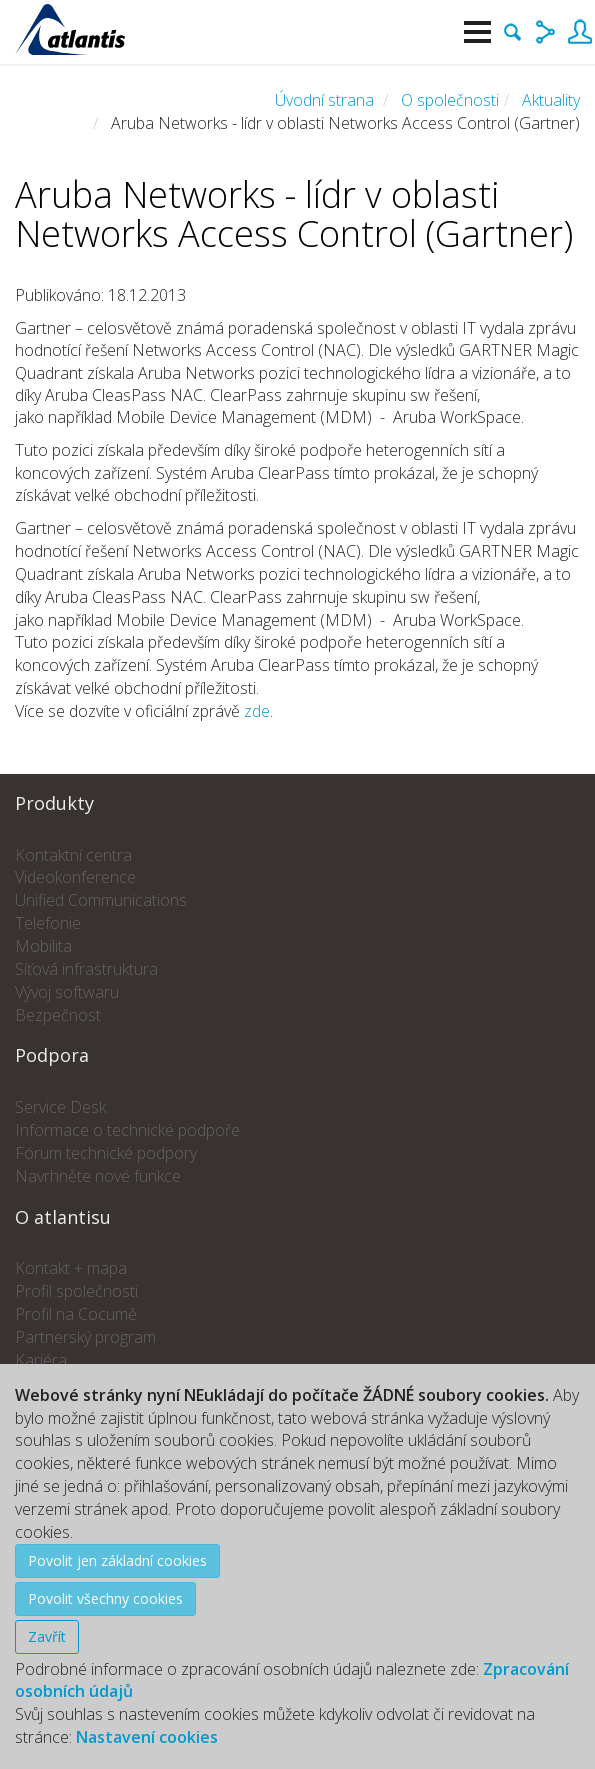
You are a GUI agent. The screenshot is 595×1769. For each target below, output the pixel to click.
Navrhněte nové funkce (98, 1176)
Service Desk (60, 1107)
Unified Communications (101, 900)
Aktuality (551, 100)
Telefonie (48, 923)
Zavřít (47, 1636)
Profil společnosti (76, 1291)
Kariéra (41, 1360)
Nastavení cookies (147, 1737)
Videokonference (75, 877)
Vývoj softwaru (67, 992)
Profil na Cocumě (76, 1314)
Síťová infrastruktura (86, 969)
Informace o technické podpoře (127, 1130)
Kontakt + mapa (71, 1268)
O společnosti (450, 100)
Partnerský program (85, 1337)
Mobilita (43, 946)
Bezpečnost (58, 1015)
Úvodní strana (324, 100)
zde (257, 711)
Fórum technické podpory (106, 1153)
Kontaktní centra (73, 855)
